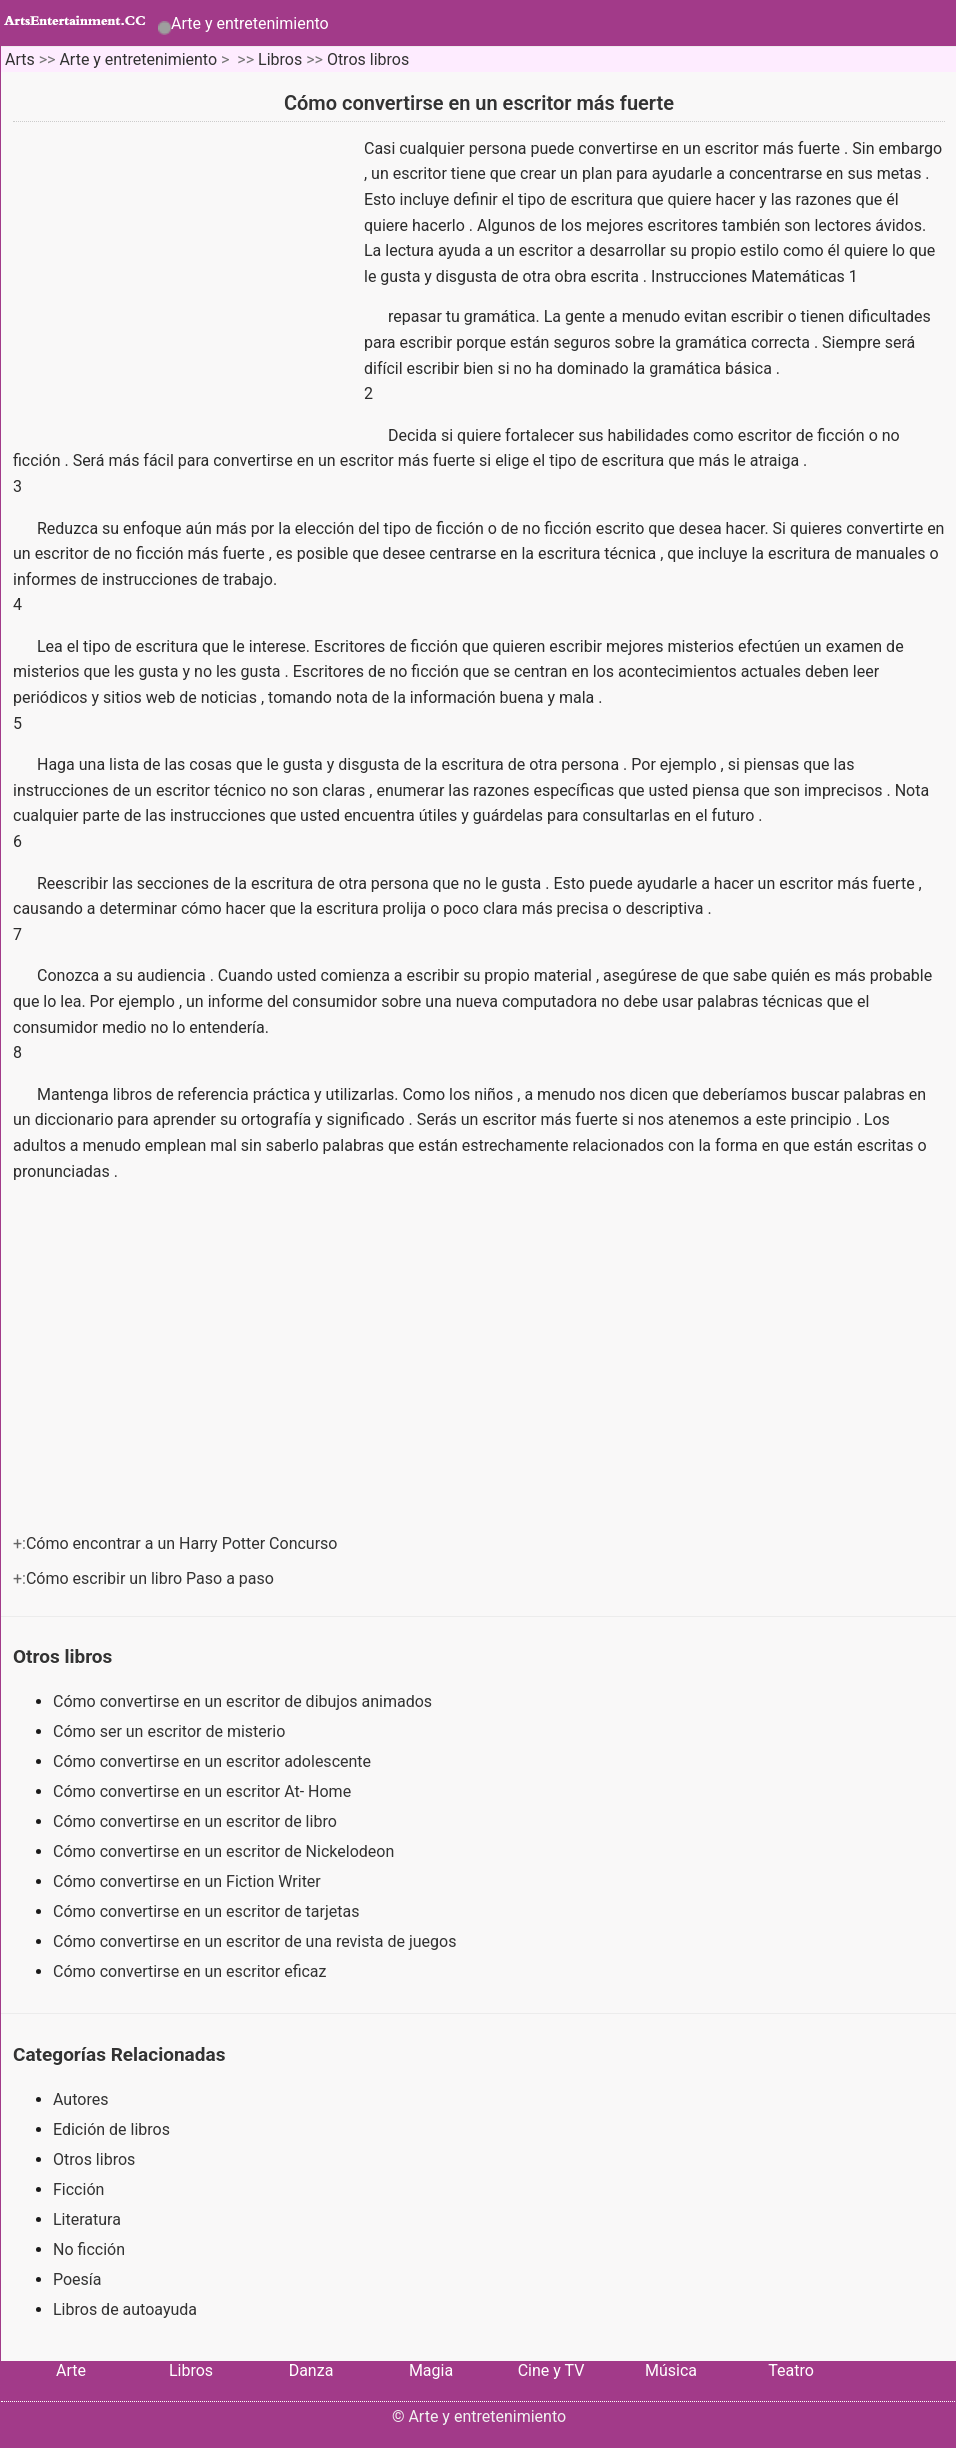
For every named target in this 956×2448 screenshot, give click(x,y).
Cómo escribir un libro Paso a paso (152, 1578)
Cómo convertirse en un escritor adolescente (214, 1761)
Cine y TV (551, 2370)
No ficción (89, 2249)
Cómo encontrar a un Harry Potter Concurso (184, 1543)
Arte (71, 2370)
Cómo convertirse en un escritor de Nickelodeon (225, 1851)
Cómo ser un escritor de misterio (171, 1731)
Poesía (77, 2279)
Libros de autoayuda (125, 2309)
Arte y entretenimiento (250, 23)
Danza (311, 2370)
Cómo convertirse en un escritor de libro (197, 1821)
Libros (280, 59)
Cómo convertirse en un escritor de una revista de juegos (256, 1941)
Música (671, 2370)
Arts (20, 59)
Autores (80, 2099)
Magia (431, 2370)
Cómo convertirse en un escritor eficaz (191, 1971)
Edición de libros (111, 2129)
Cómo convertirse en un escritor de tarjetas (208, 1911)
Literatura (87, 2219)
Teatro (791, 2370)
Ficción (78, 2189)
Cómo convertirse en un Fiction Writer (189, 1881)
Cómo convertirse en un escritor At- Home (204, 1791)
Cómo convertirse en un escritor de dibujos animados (244, 1701)
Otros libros (368, 59)
